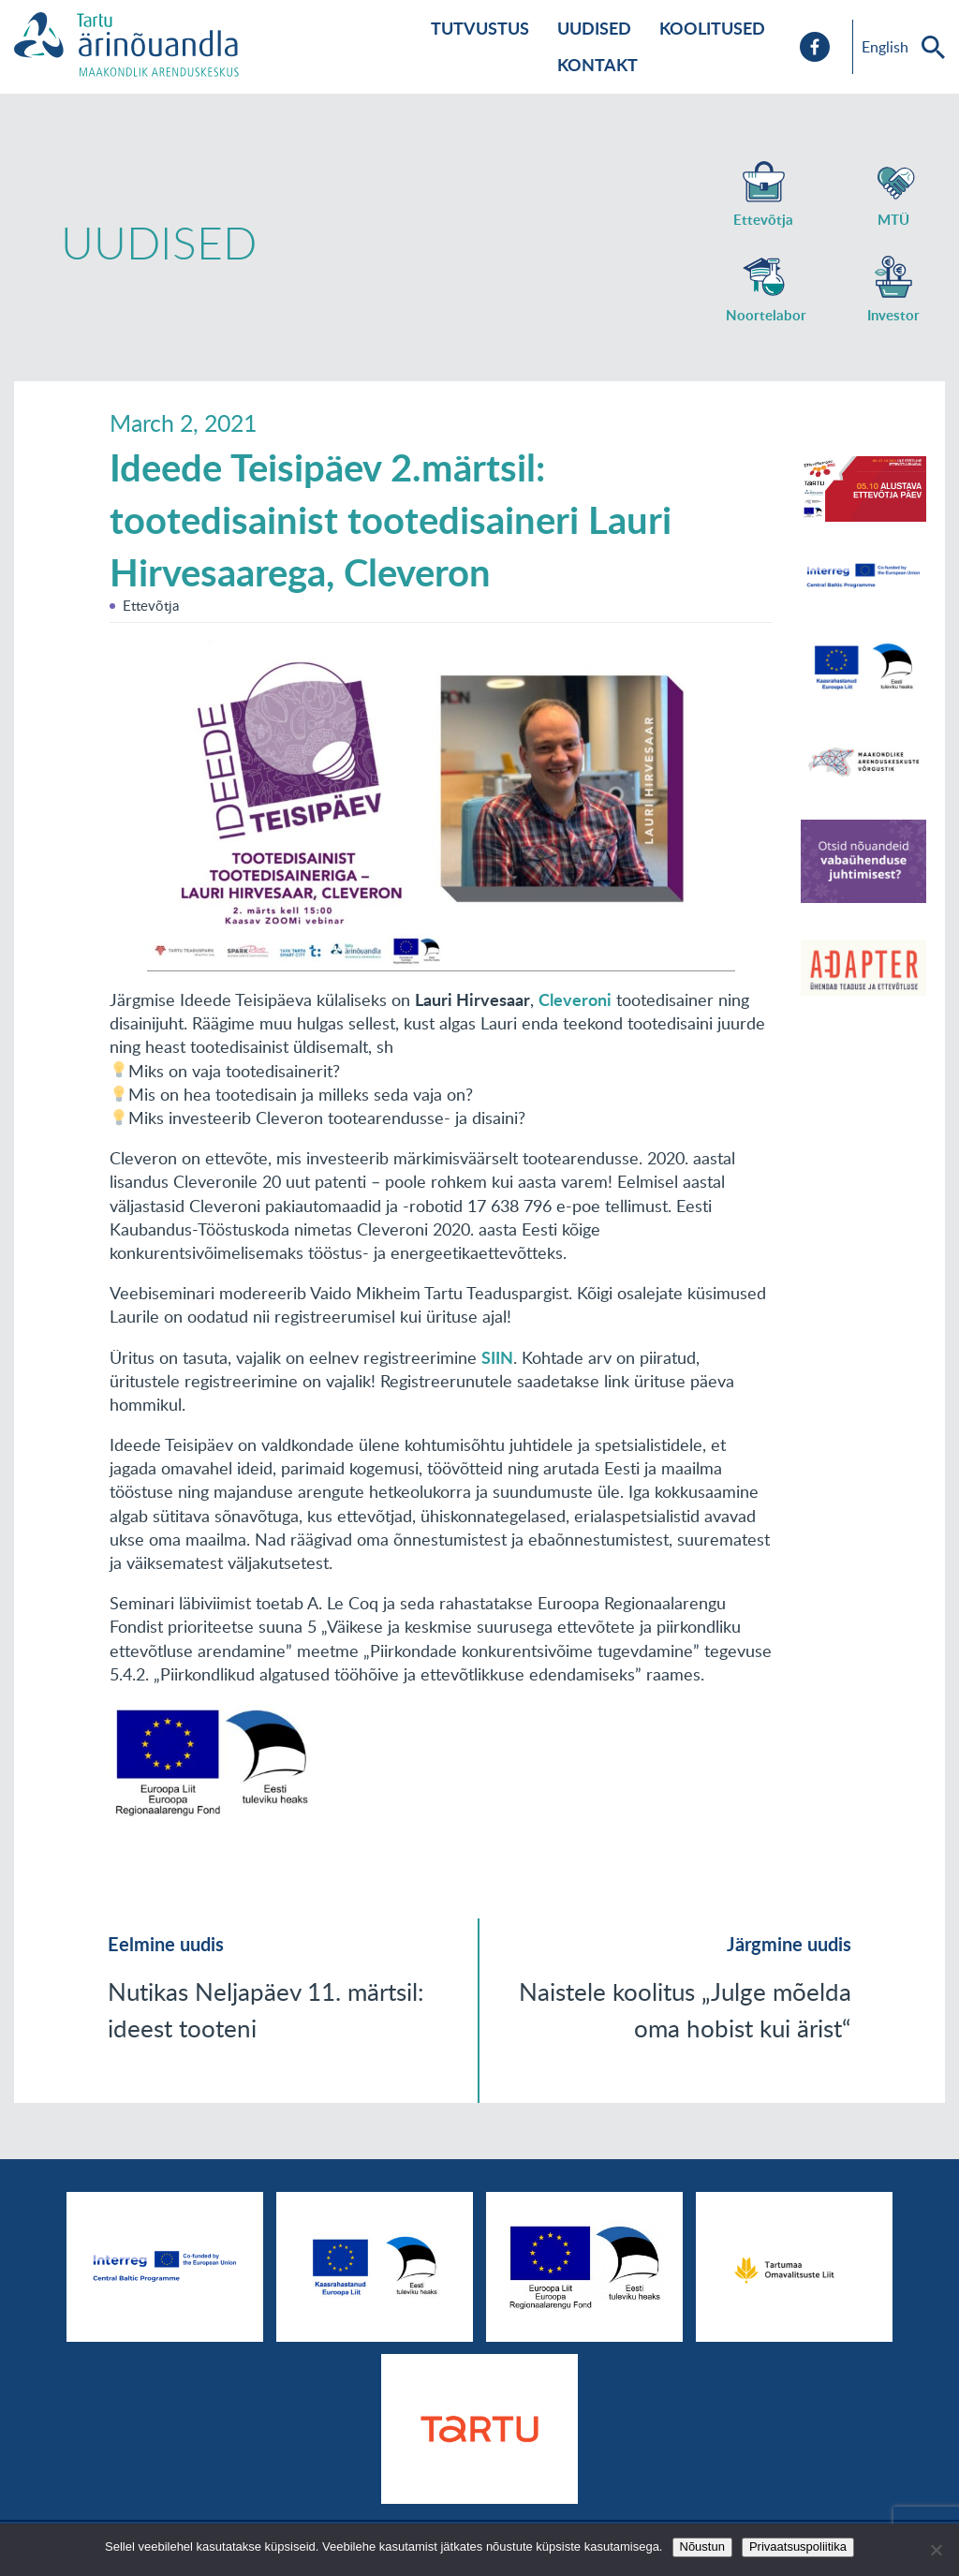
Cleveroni (575, 999)
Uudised (594, 28)
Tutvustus (480, 28)
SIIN (497, 1357)
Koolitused (712, 28)
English (885, 46)
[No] (935, 2549)
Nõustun (702, 2546)
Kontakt (597, 64)
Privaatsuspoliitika (798, 2546)
